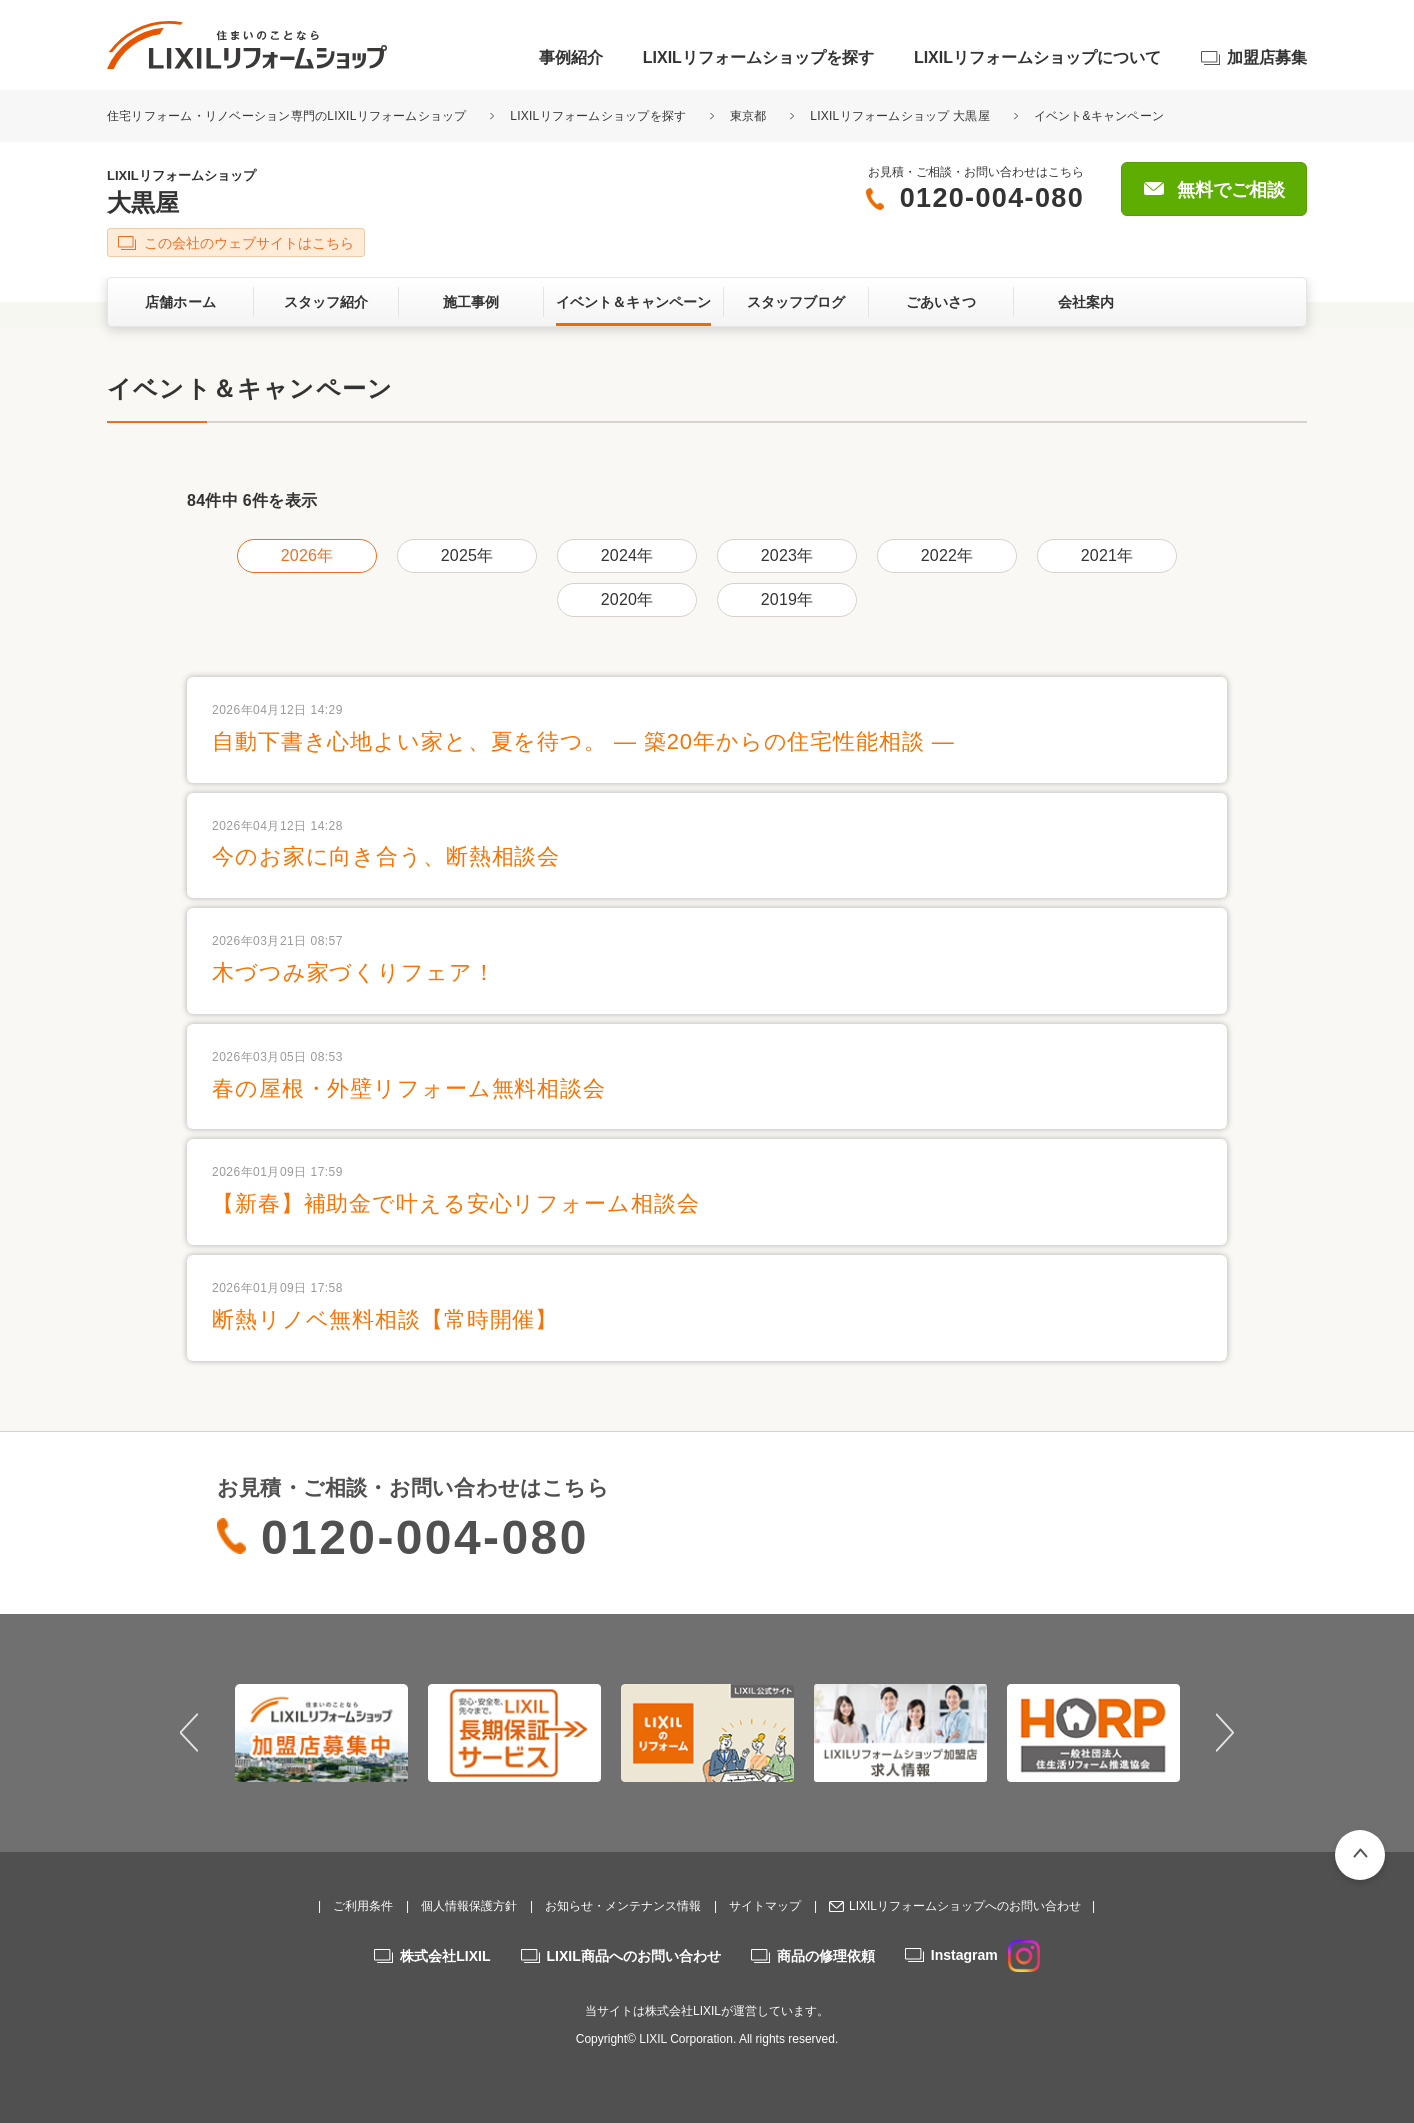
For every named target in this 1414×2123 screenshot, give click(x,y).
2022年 (947, 555)
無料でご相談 (1231, 190)
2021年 (1107, 555)
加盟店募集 (1267, 57)
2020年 (627, 599)
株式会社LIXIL (445, 1956)
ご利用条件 (363, 1906)
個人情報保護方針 (469, 1906)
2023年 (787, 555)
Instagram (985, 1955)
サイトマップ (765, 1906)
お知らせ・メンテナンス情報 (623, 1906)
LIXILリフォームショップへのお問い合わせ (965, 1906)
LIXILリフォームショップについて (1037, 57)
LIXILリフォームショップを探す (758, 57)
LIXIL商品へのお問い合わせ (634, 1956)
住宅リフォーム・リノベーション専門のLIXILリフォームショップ (288, 116)
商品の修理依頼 (826, 1956)
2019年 (787, 599)
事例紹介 (571, 57)
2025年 (467, 555)
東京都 (748, 116)
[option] (321, 1733)
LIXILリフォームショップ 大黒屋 (900, 116)
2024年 (627, 555)
